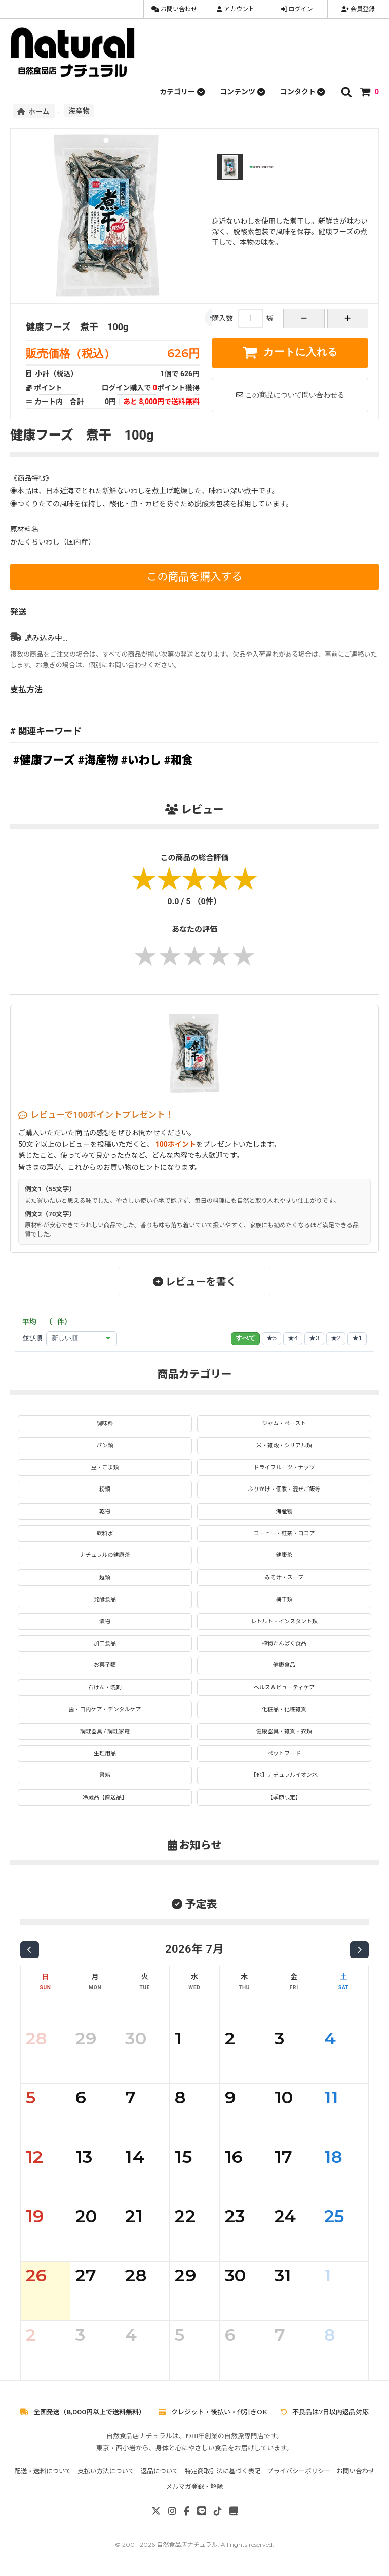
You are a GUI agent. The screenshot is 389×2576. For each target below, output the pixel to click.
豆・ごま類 (105, 1467)
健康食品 (284, 1665)
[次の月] (359, 1949)
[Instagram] (172, 2511)
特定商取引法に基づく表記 (223, 2471)
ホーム (34, 111)
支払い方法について (105, 2471)
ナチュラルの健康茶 (105, 1555)
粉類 (104, 1489)
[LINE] (201, 2511)
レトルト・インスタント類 (284, 1621)
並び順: (33, 1338)
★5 (271, 1338)
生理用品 (105, 1753)
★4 (293, 1338)
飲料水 (105, 1533)
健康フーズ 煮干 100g (77, 326)
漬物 (104, 1621)
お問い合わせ (174, 9)
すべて (245, 1338)
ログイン (297, 9)
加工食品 (105, 1643)
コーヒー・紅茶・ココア (284, 1533)
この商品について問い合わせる (290, 395)
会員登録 (358, 9)
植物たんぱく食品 (284, 1643)
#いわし (141, 760)
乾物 (104, 1511)
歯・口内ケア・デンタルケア (105, 1709)
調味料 (105, 1423)
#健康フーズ (44, 760)
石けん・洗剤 (105, 1687)
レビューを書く (195, 1282)
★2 (336, 1338)
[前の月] (29, 1949)
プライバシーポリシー (298, 2471)
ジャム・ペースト (284, 1423)
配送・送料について (42, 2471)
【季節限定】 (284, 1797)
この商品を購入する (195, 577)
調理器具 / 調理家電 (105, 1731)
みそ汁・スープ (284, 1577)
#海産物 (98, 760)
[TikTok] (218, 2511)
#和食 (178, 760)
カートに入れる (290, 352)
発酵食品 (105, 1599)
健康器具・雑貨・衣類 (284, 1731)
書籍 (104, 1775)
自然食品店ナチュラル (187, 2544)
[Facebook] (186, 2511)
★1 (357, 1338)
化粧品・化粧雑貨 (284, 1709)
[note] (233, 2511)
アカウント (235, 9)
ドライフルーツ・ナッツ (284, 1467)
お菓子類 (105, 1665)
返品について (160, 2471)
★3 (314, 1338)
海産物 (79, 110)
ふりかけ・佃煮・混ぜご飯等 (284, 1489)
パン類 (104, 1445)
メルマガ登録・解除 (194, 2486)
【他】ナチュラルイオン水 (284, 1775)
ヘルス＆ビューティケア (284, 1687)
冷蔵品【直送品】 (105, 1797)
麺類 (104, 1577)
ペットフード (284, 1753)
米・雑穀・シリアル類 (284, 1445)
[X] (156, 2511)
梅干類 (284, 1599)
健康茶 (284, 1555)
